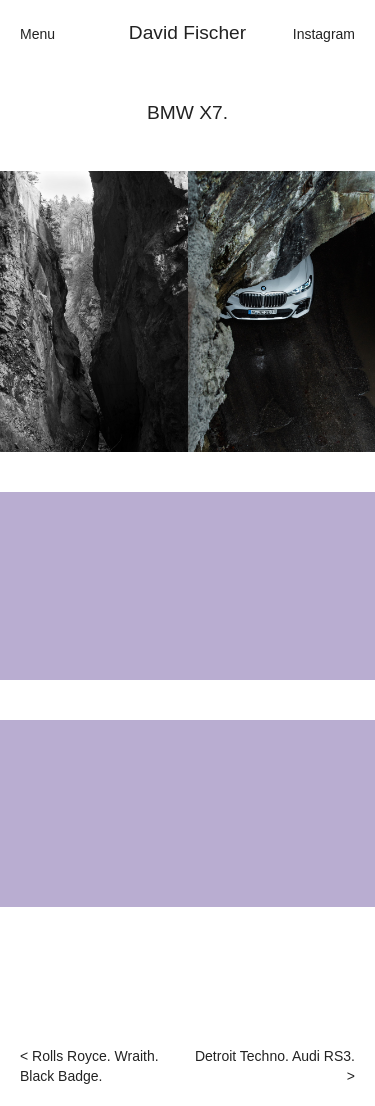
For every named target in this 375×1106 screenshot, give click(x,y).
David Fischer (187, 32)
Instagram (324, 34)
